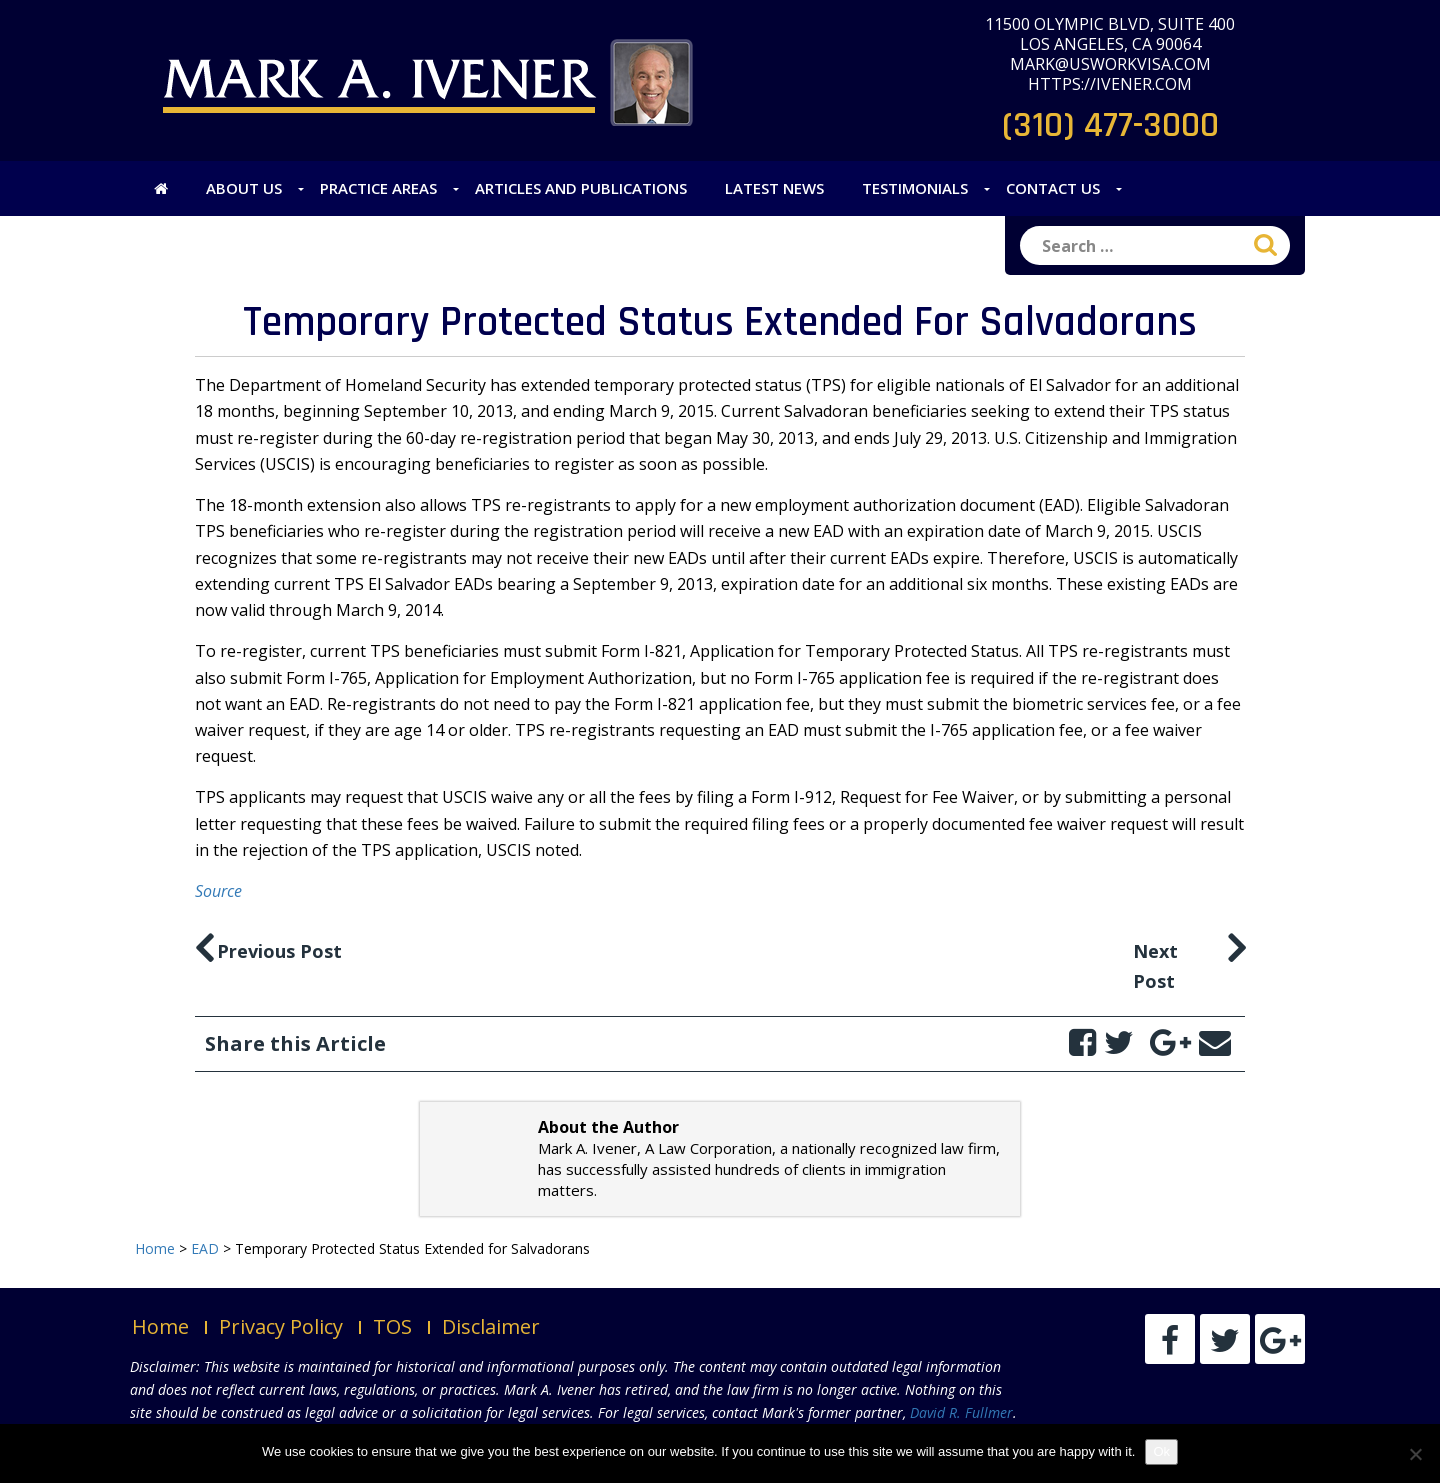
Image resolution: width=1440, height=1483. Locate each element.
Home (160, 1326)
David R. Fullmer (961, 1412)
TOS (392, 1326)
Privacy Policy (281, 1326)
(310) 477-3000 (1110, 125)
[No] (1415, 1454)
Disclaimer (491, 1326)
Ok (1161, 1451)
